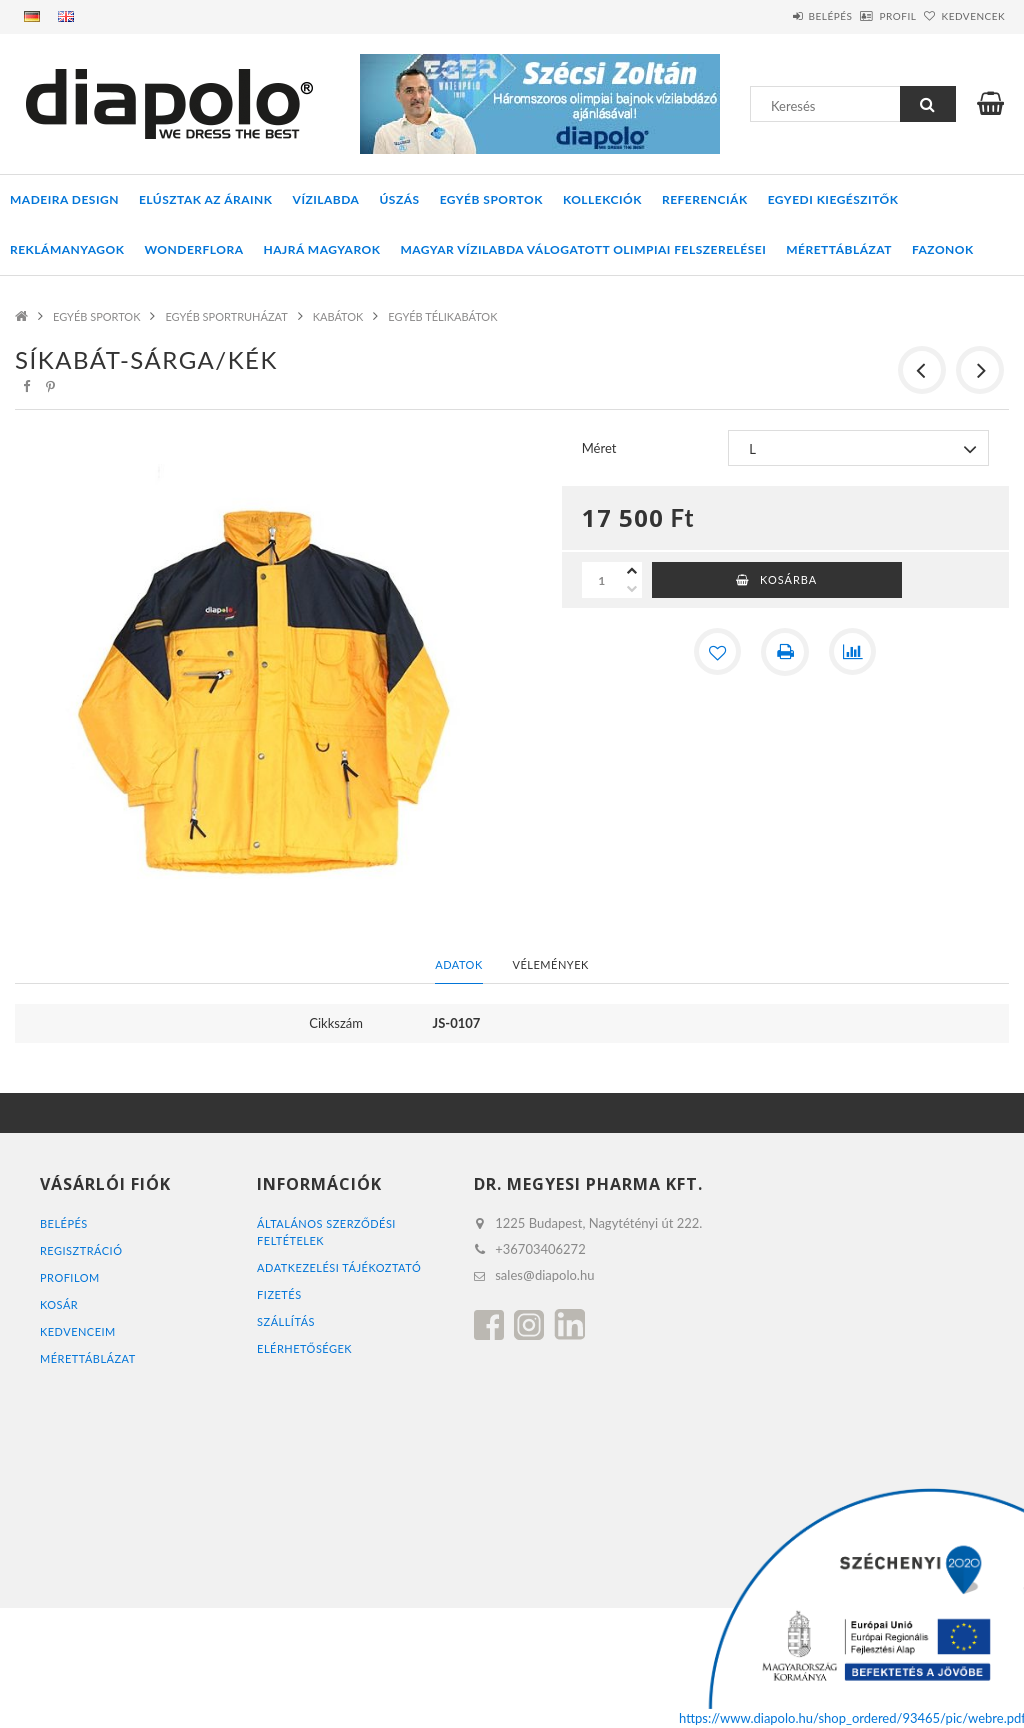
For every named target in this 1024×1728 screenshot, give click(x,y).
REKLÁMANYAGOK (67, 249)
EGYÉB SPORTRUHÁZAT (226, 316)
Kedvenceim (78, 1331)
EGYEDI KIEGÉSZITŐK (833, 199)
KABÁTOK (338, 316)
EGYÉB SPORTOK (491, 199)
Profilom (70, 1277)
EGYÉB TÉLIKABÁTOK (442, 316)
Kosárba (788, 579)
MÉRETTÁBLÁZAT (88, 1358)
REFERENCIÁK (705, 199)
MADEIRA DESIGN (64, 199)
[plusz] (632, 571)
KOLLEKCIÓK (602, 199)
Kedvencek (962, 16)
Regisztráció (81, 1250)
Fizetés (279, 1294)
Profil (864, 16)
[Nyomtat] (785, 652)
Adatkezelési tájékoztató (339, 1267)
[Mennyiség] (602, 580)
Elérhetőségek (304, 1348)
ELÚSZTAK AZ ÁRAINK (206, 199)
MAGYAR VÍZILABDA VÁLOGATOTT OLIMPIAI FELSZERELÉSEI (583, 249)
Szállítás (286, 1321)
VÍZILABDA (326, 199)
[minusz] (632, 589)
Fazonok (943, 249)
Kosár (59, 1304)
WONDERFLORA (193, 249)
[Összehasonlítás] (853, 652)
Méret (599, 448)
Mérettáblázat (839, 249)
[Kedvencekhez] (717, 652)
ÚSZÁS (399, 199)
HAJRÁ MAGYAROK (322, 249)
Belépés (775, 16)
